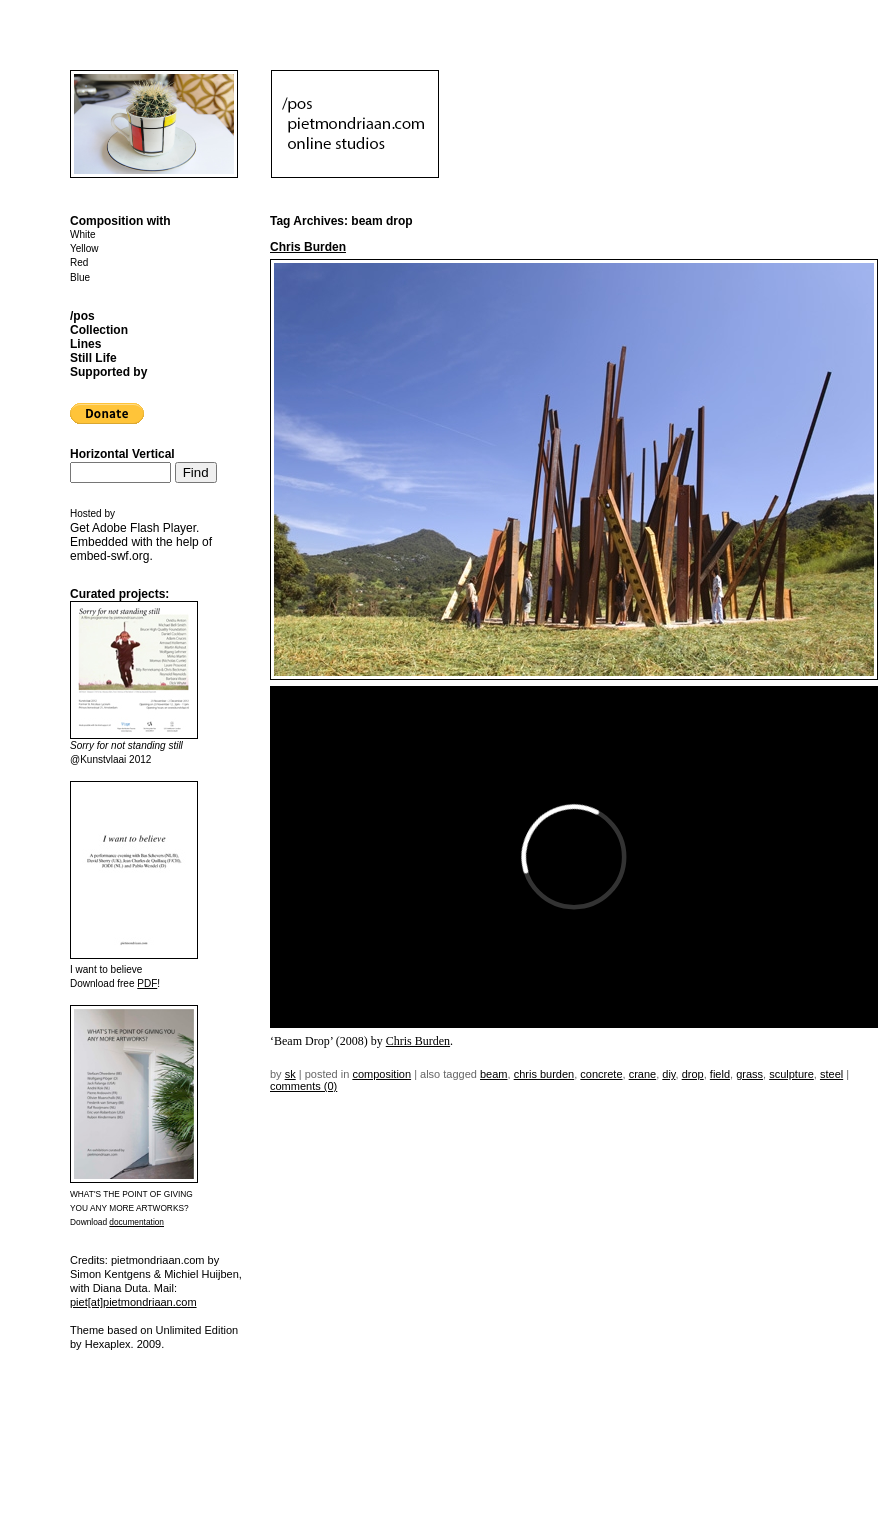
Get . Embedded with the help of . (141, 542)
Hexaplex (108, 1344)
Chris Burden (308, 247)
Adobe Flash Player (144, 528)
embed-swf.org (109, 556)
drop (693, 1074)
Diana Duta (120, 1288)
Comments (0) (303, 1086)
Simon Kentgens (110, 1274)
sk (290, 1074)
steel (831, 1074)
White (83, 234)
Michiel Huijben (201, 1274)
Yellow (84, 248)
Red (79, 262)
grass (749, 1074)
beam (494, 1074)
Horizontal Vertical (122, 454)
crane (643, 1074)
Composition (381, 1074)
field (720, 1074)
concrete (601, 1074)
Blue (80, 277)
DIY (668, 1074)
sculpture (791, 1074)
